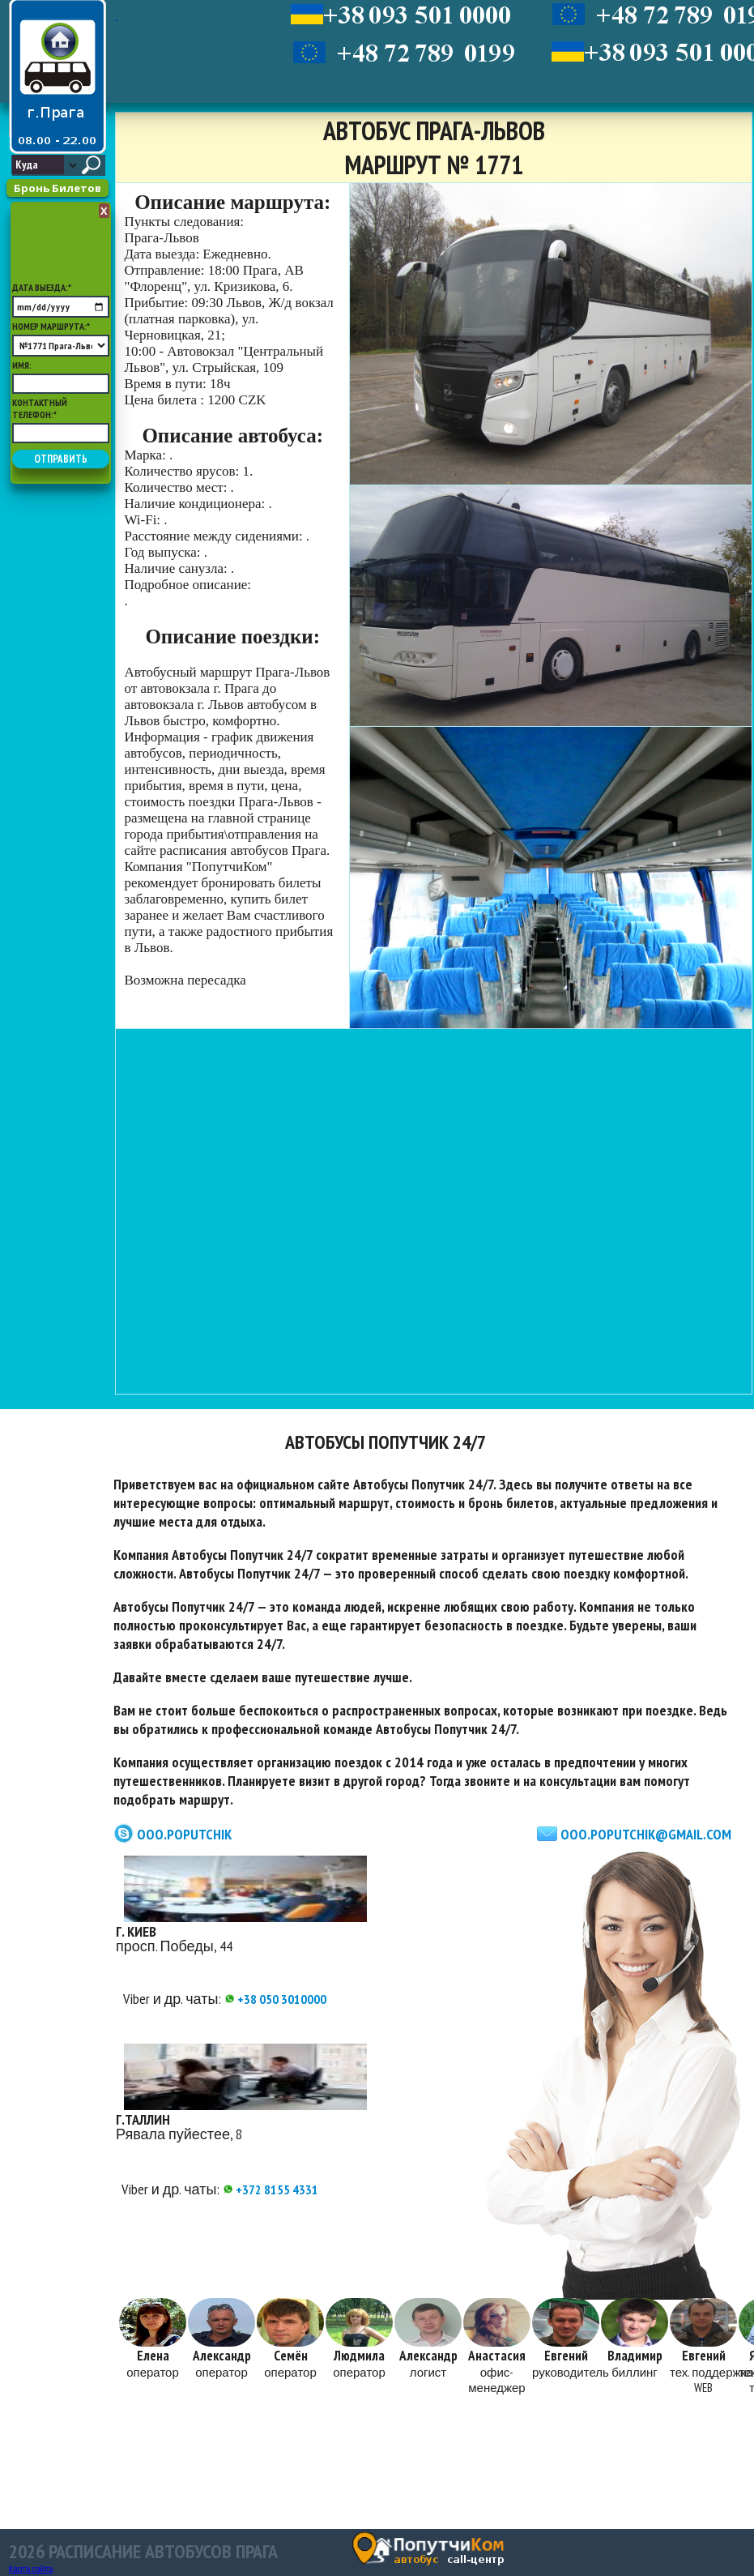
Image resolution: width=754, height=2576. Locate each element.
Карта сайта (31, 2569)
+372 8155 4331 (270, 2189)
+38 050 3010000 (275, 1999)
